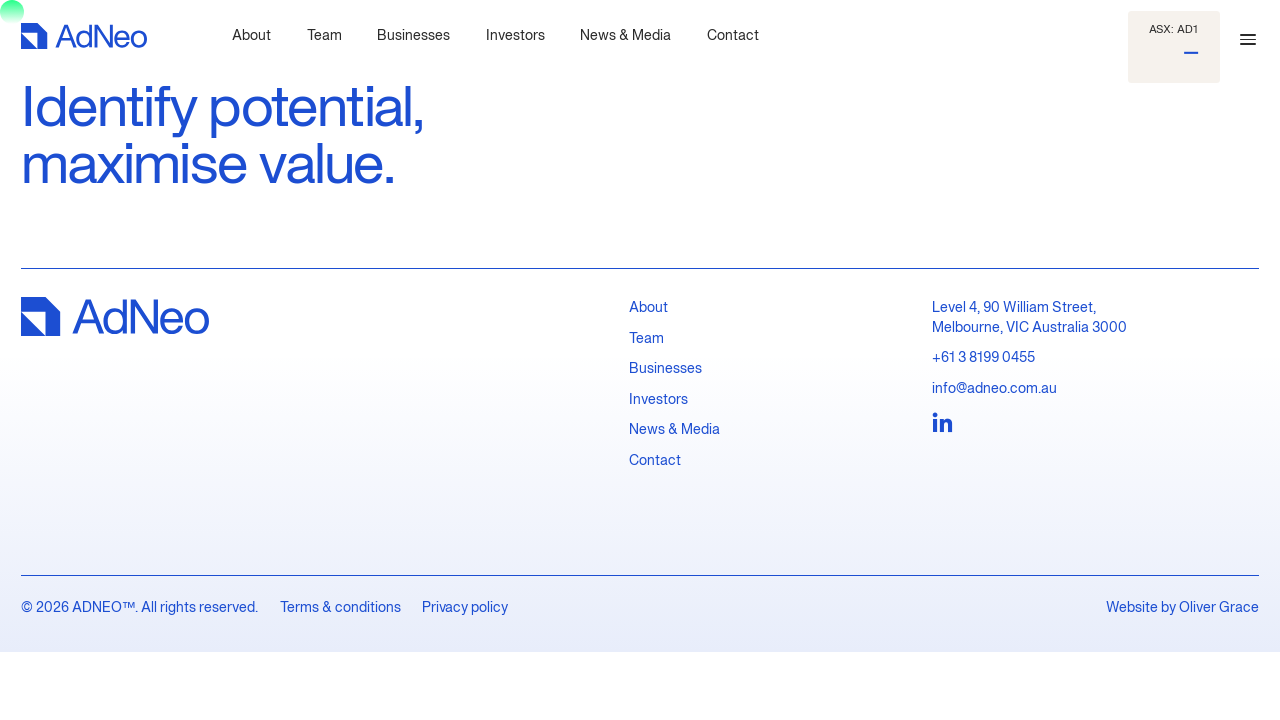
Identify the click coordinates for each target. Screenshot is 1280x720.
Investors (658, 398)
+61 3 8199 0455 (983, 356)
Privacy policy (465, 606)
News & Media (674, 428)
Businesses (665, 367)
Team (646, 337)
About (648, 306)
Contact (655, 459)
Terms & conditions (340, 606)
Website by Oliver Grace (1182, 606)
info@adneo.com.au (994, 387)
